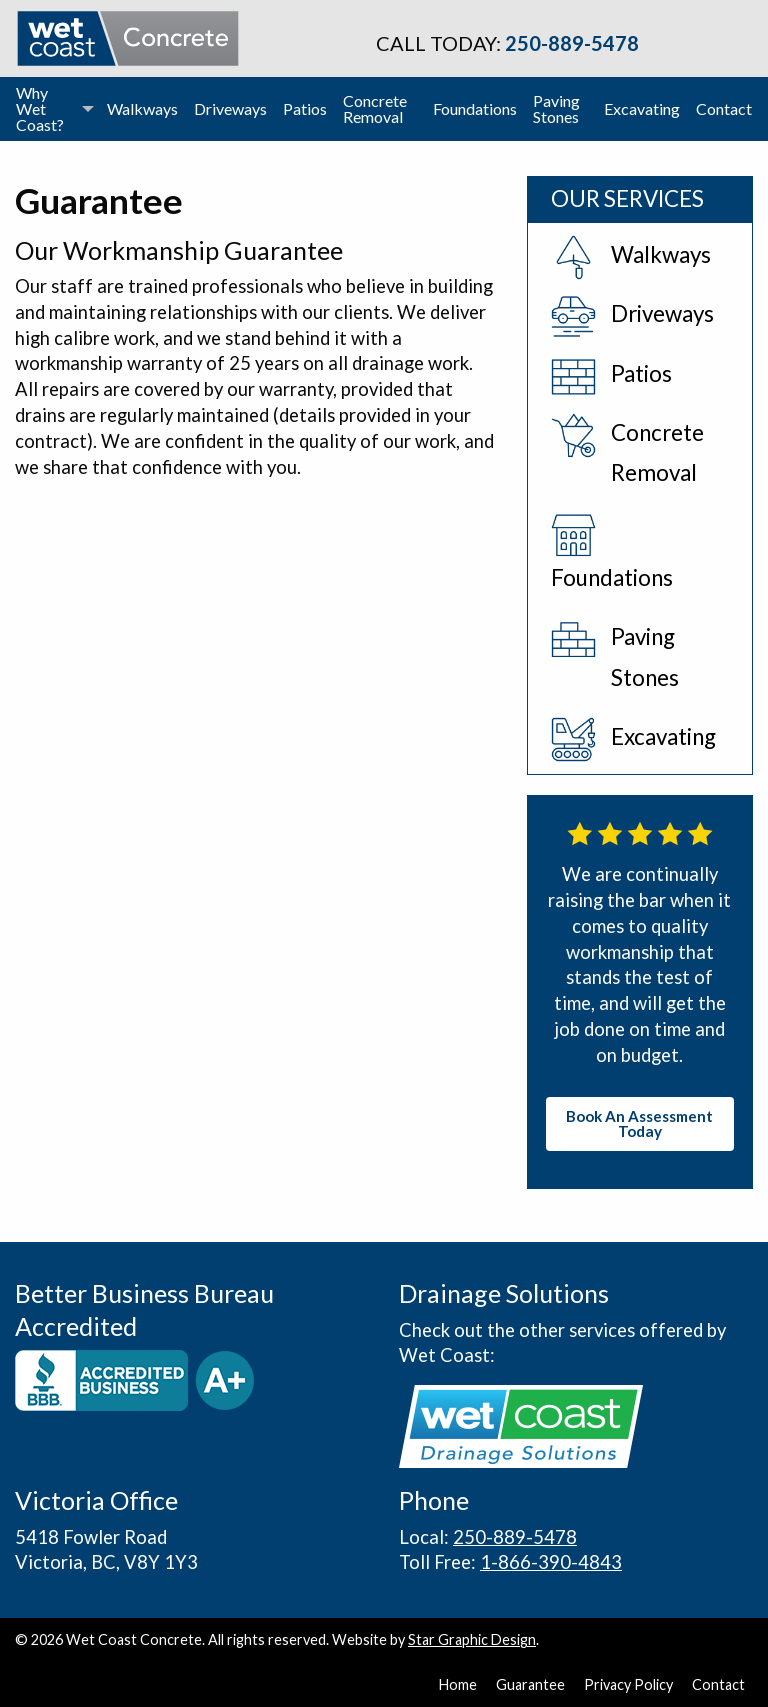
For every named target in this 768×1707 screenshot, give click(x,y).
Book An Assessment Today (639, 1123)
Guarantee (530, 1685)
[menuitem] (53, 109)
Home (458, 1685)
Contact (724, 108)
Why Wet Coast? (40, 108)
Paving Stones (556, 108)
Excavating (642, 108)
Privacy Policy (628, 1685)
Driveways (230, 108)
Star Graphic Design (472, 1639)
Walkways (142, 108)
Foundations (475, 108)
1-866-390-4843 (551, 1562)
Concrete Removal (375, 108)
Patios (305, 108)
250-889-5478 (572, 43)
